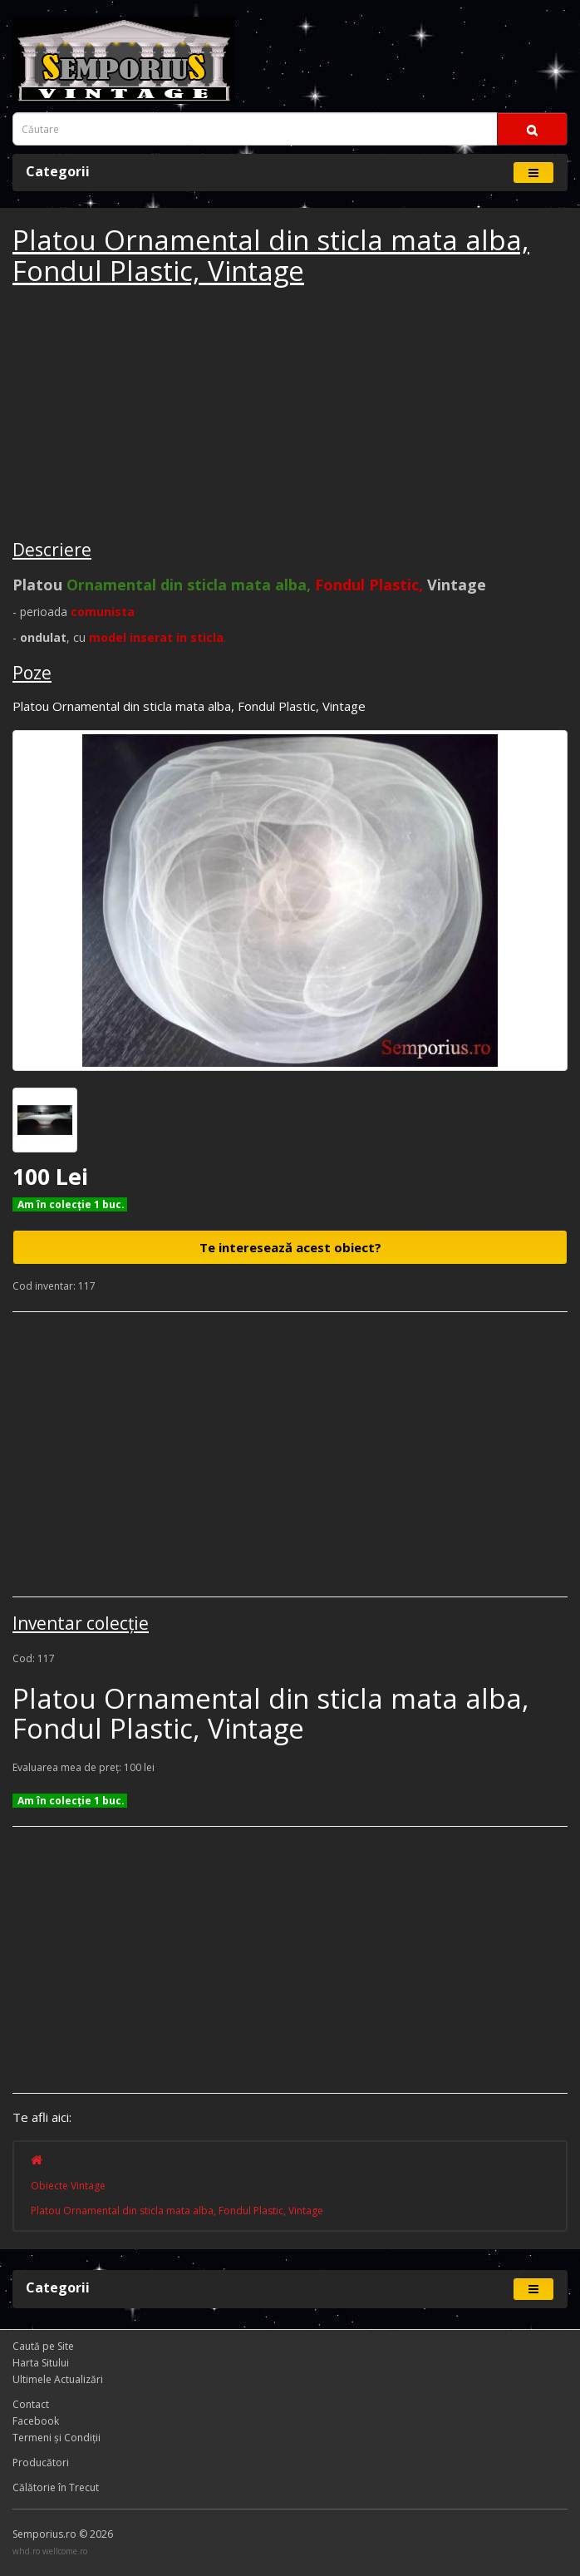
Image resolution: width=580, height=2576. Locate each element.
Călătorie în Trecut (55, 2487)
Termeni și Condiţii (56, 2437)
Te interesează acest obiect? (290, 1247)
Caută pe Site (43, 2346)
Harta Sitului (40, 2363)
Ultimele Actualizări (57, 2379)
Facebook (35, 2421)
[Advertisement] (137, 415)
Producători (40, 2462)
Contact (30, 2404)
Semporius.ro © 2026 (62, 2534)
